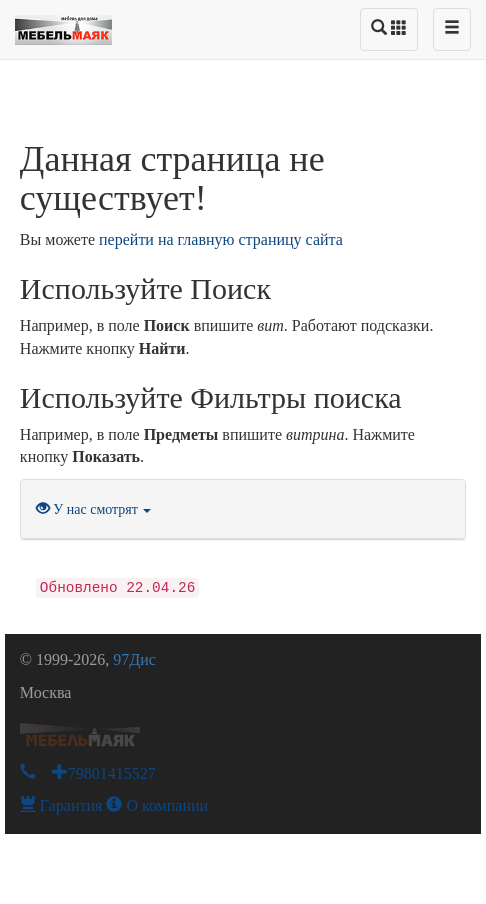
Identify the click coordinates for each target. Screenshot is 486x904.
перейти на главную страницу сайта (221, 239)
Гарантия (61, 805)
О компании (157, 805)
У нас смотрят (94, 509)
